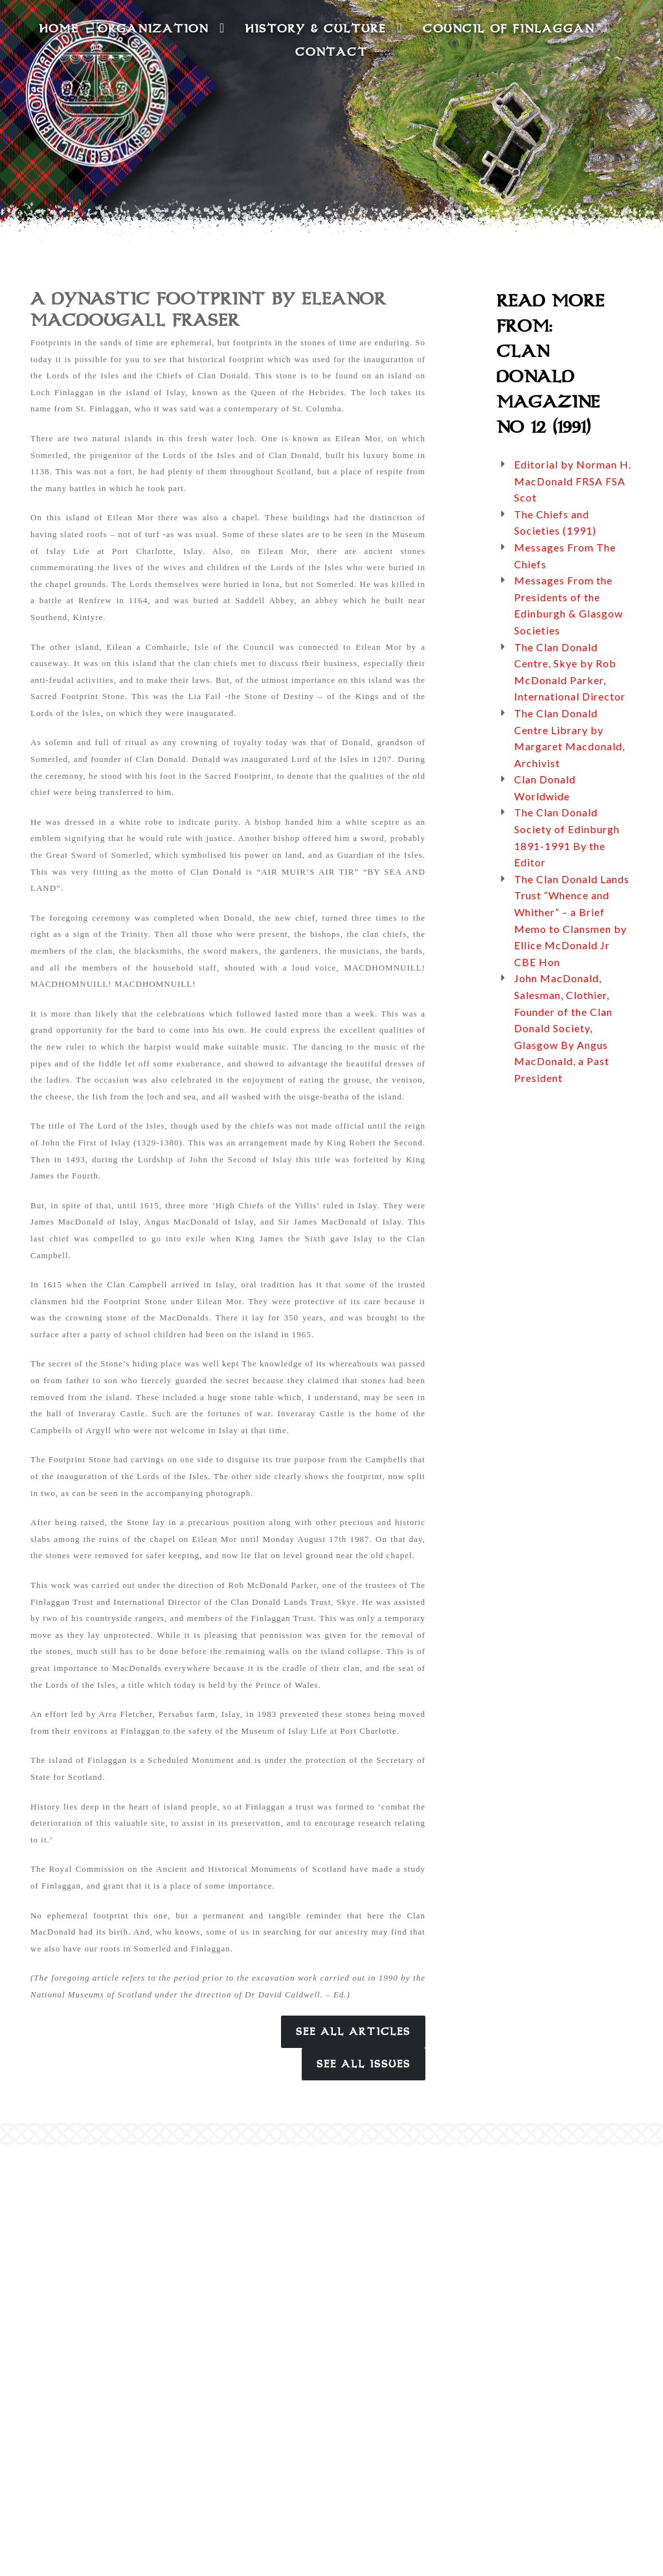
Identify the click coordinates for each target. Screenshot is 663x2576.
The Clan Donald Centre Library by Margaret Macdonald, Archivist (569, 738)
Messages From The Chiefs (565, 555)
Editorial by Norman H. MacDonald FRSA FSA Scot (572, 480)
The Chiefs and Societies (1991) (555, 522)
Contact (331, 51)
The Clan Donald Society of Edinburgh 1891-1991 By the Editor (567, 837)
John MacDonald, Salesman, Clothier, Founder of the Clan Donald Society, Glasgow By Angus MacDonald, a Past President (563, 1028)
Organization (161, 28)
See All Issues (363, 2064)
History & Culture (324, 28)
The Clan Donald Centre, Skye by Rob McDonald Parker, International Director (569, 672)
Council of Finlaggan (517, 28)
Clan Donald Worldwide (545, 787)
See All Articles (353, 2032)
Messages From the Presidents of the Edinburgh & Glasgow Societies (568, 605)
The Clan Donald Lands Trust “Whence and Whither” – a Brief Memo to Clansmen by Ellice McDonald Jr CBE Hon (571, 920)
